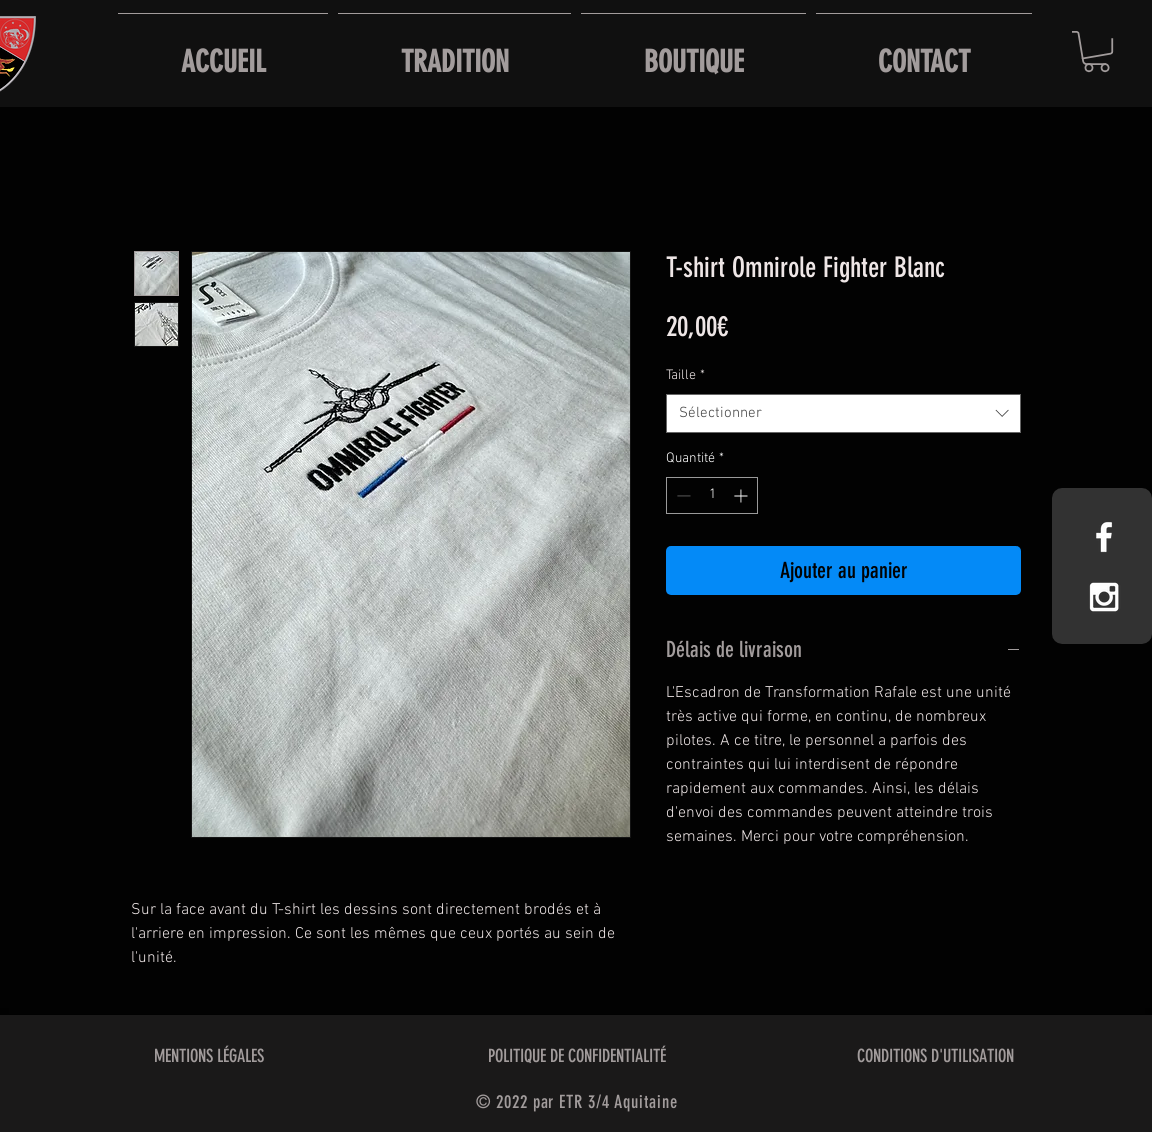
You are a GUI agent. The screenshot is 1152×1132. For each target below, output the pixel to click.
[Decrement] (681, 495)
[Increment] (742, 495)
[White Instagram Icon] (1104, 597)
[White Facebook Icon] (1104, 537)
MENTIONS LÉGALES (209, 1056)
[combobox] (843, 413)
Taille (685, 375)
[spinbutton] (712, 495)
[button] (1096, 51)
